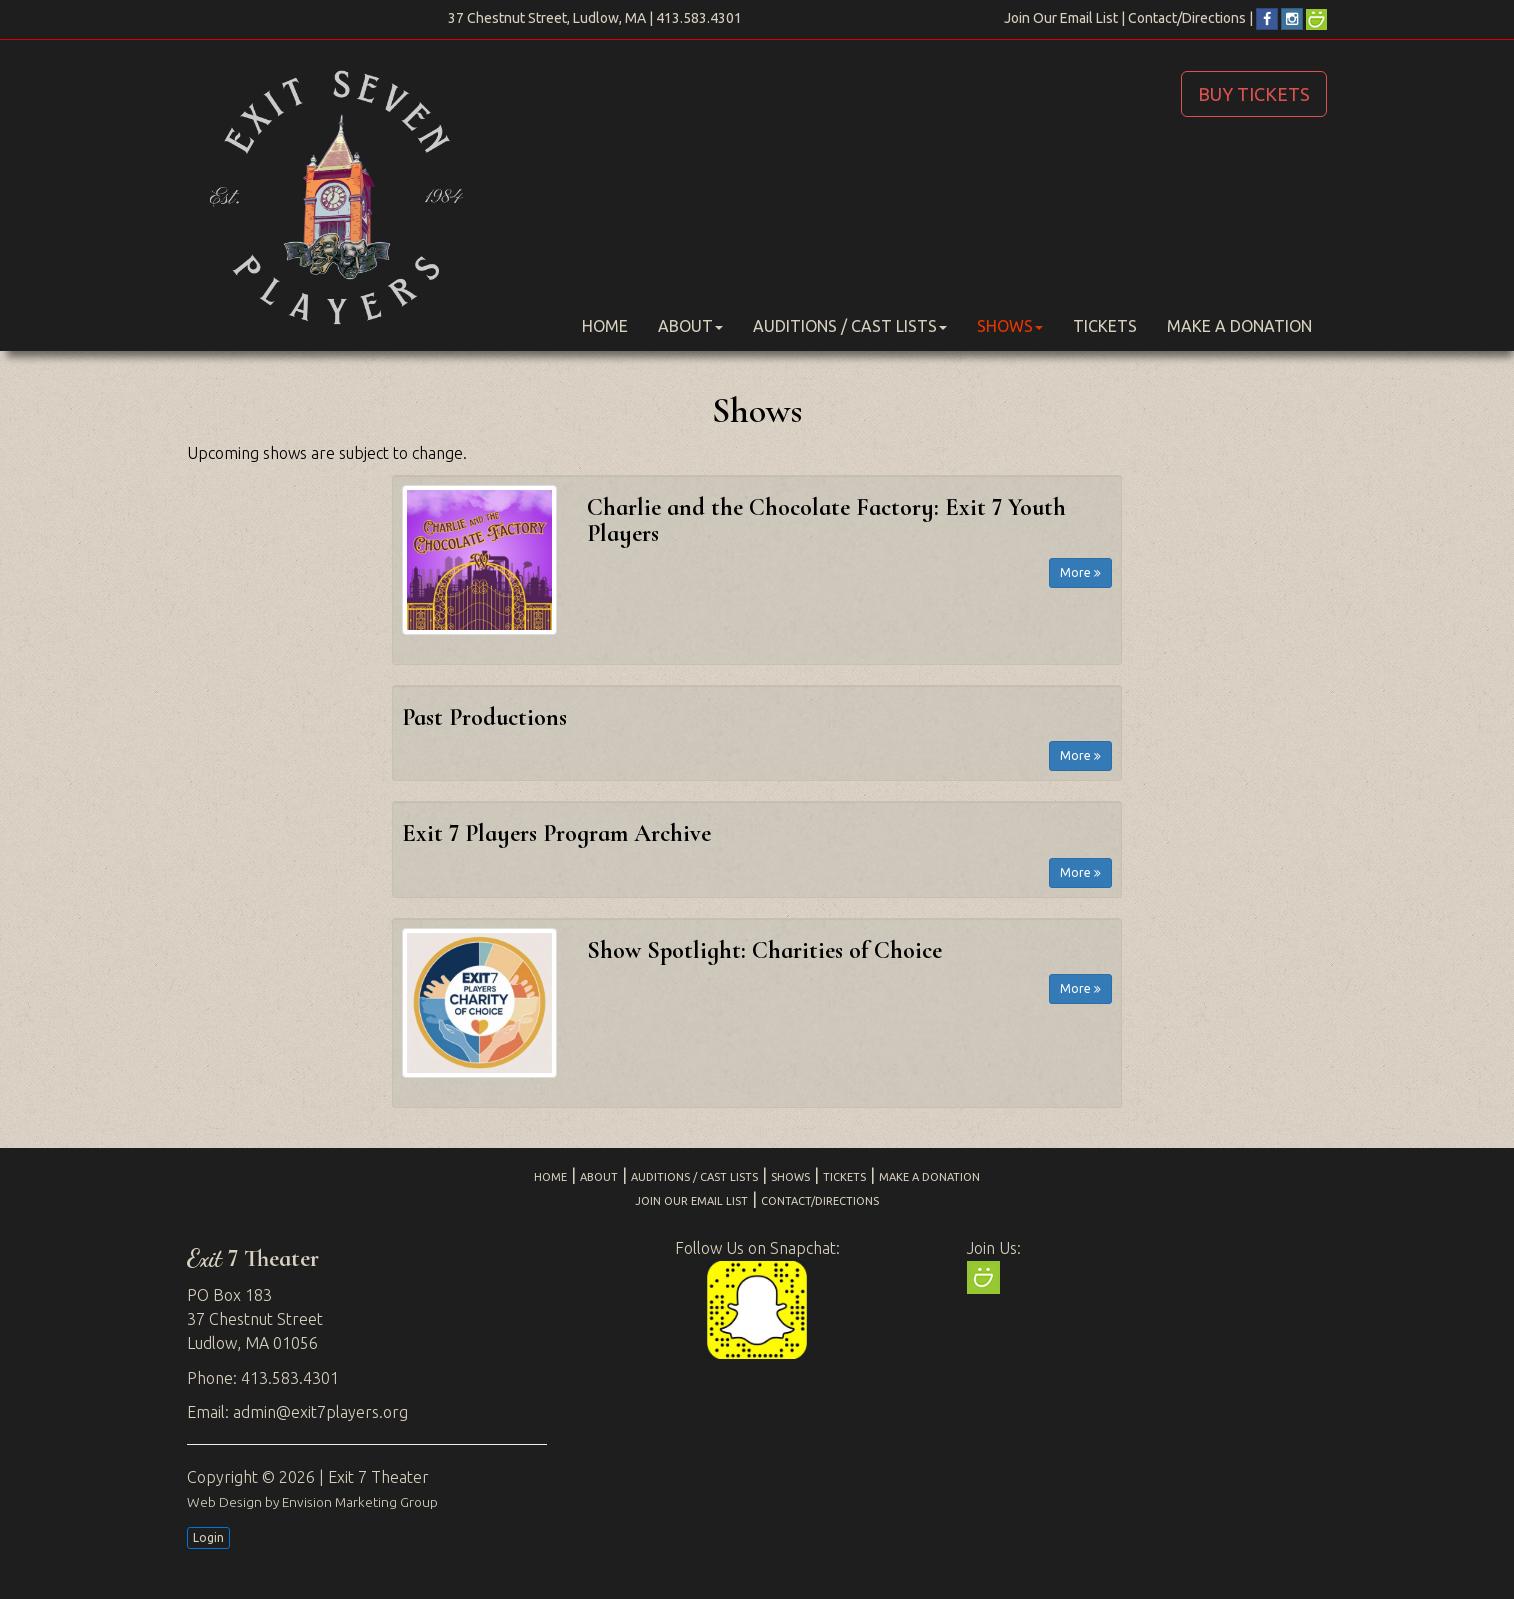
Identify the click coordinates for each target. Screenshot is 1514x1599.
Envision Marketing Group (360, 1502)
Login (208, 1537)
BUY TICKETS (1254, 94)
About (690, 326)
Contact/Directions (1187, 18)
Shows (1010, 326)
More (1080, 572)
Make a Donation (1239, 326)
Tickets (1105, 326)
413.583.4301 (699, 18)
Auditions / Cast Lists (850, 326)
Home (605, 326)
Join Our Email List (1061, 18)
